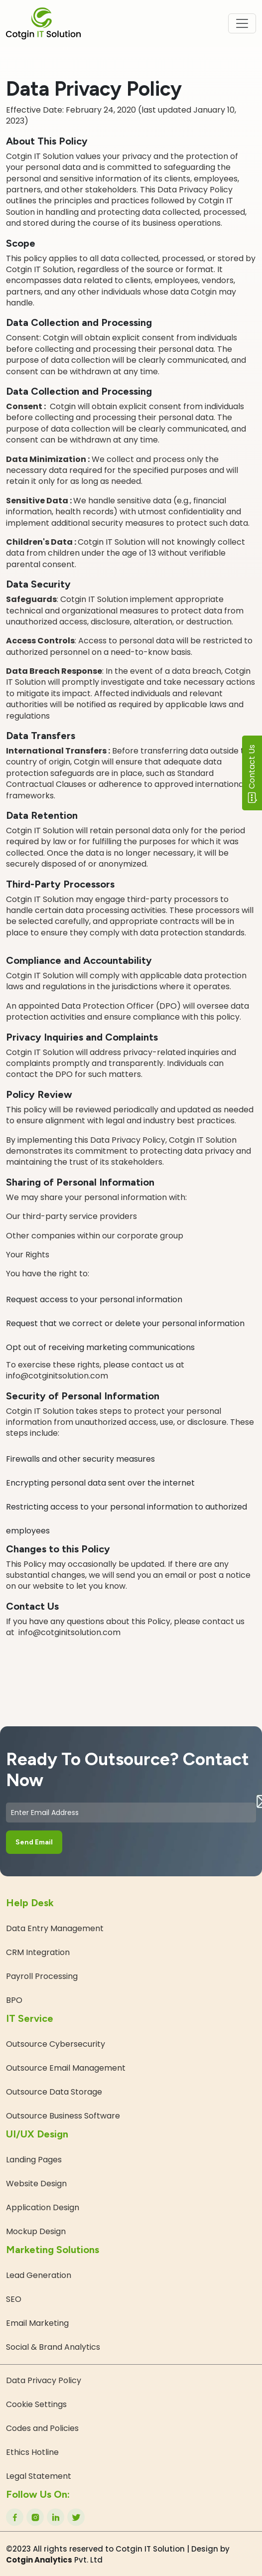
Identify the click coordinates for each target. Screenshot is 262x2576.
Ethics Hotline (32, 2452)
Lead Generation (38, 2275)
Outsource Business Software (63, 2115)
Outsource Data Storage (54, 2092)
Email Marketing (37, 2323)
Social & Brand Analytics (53, 2347)
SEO (13, 2299)
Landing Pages (34, 2159)
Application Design (42, 2207)
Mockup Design (36, 2231)
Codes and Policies (42, 2428)
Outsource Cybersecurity (55, 2044)
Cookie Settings (36, 2404)
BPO (14, 2000)
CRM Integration (38, 1952)
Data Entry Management (55, 1928)
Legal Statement (38, 2476)
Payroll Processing (42, 1976)
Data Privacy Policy (43, 2380)
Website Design (36, 2183)
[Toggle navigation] (242, 23)
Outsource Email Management (66, 2068)
